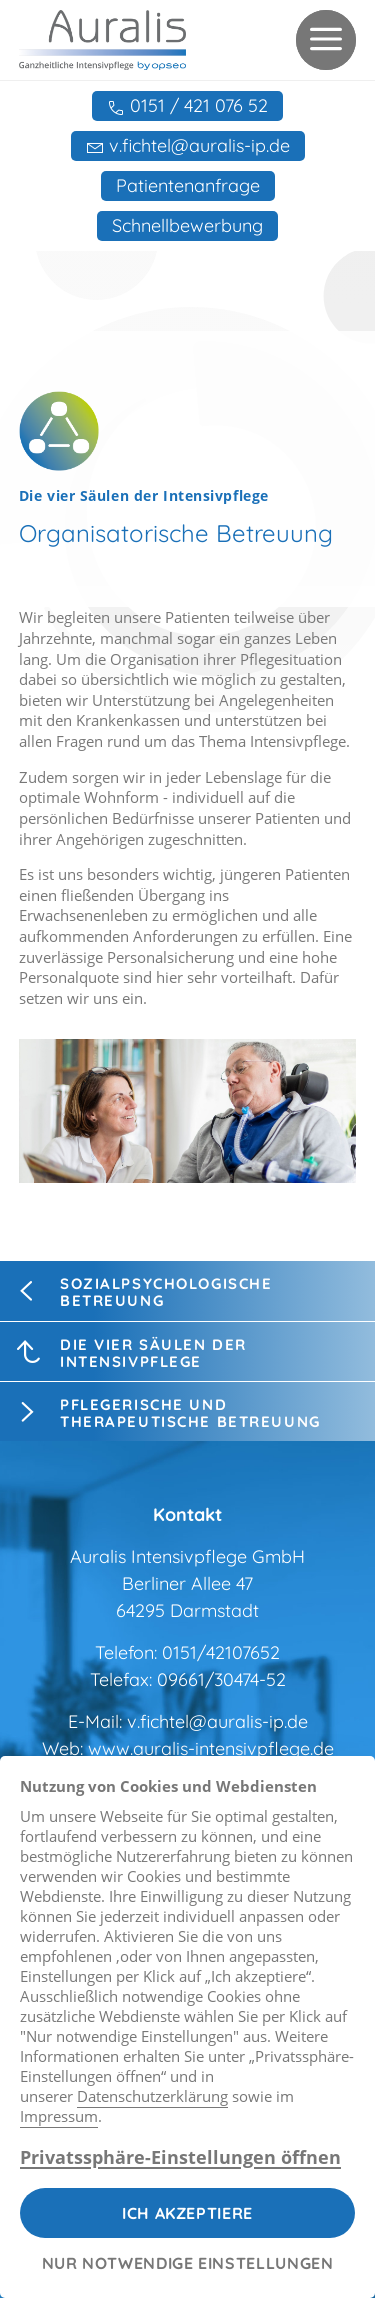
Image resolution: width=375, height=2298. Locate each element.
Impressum (59, 2116)
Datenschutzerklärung (152, 2096)
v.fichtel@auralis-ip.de (217, 1721)
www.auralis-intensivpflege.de (211, 1748)
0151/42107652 (221, 1652)
